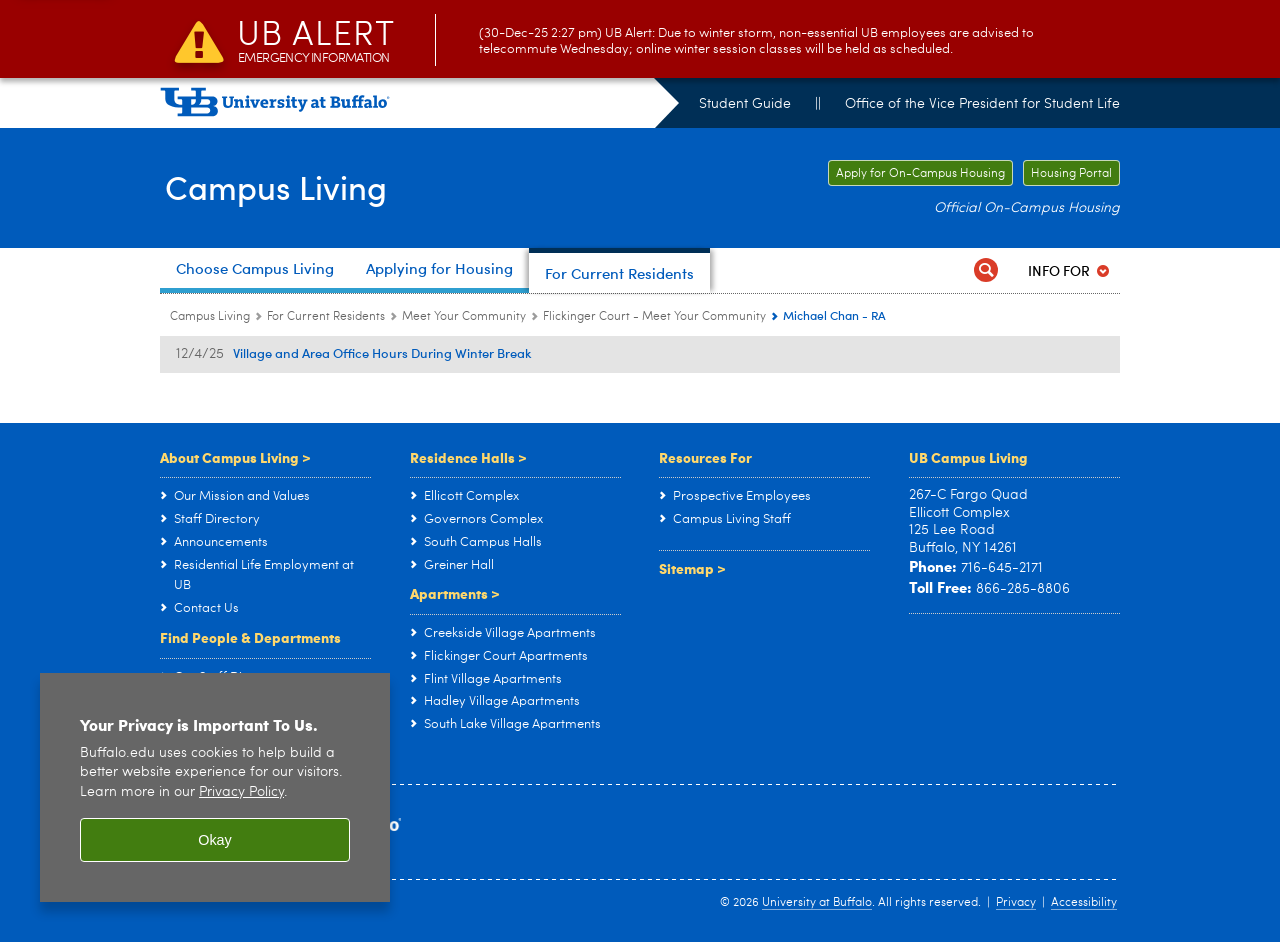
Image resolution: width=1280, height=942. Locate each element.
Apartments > (455, 593)
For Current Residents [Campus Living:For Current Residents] (326, 317)
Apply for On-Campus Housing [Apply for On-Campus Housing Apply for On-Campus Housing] (916, 174)
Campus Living (282, 186)
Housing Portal (1071, 174)
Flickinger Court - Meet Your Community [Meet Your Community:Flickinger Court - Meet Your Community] (654, 317)
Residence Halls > (468, 457)
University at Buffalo (817, 903)
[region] (215, 787)
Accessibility (1084, 903)
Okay (215, 840)
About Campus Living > (235, 457)
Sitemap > (692, 568)
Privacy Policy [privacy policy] (241, 792)
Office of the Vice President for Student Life (982, 104)
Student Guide (745, 104)
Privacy (1016, 903)
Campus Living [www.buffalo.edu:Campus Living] (210, 317)
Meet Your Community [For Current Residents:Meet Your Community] (464, 317)
